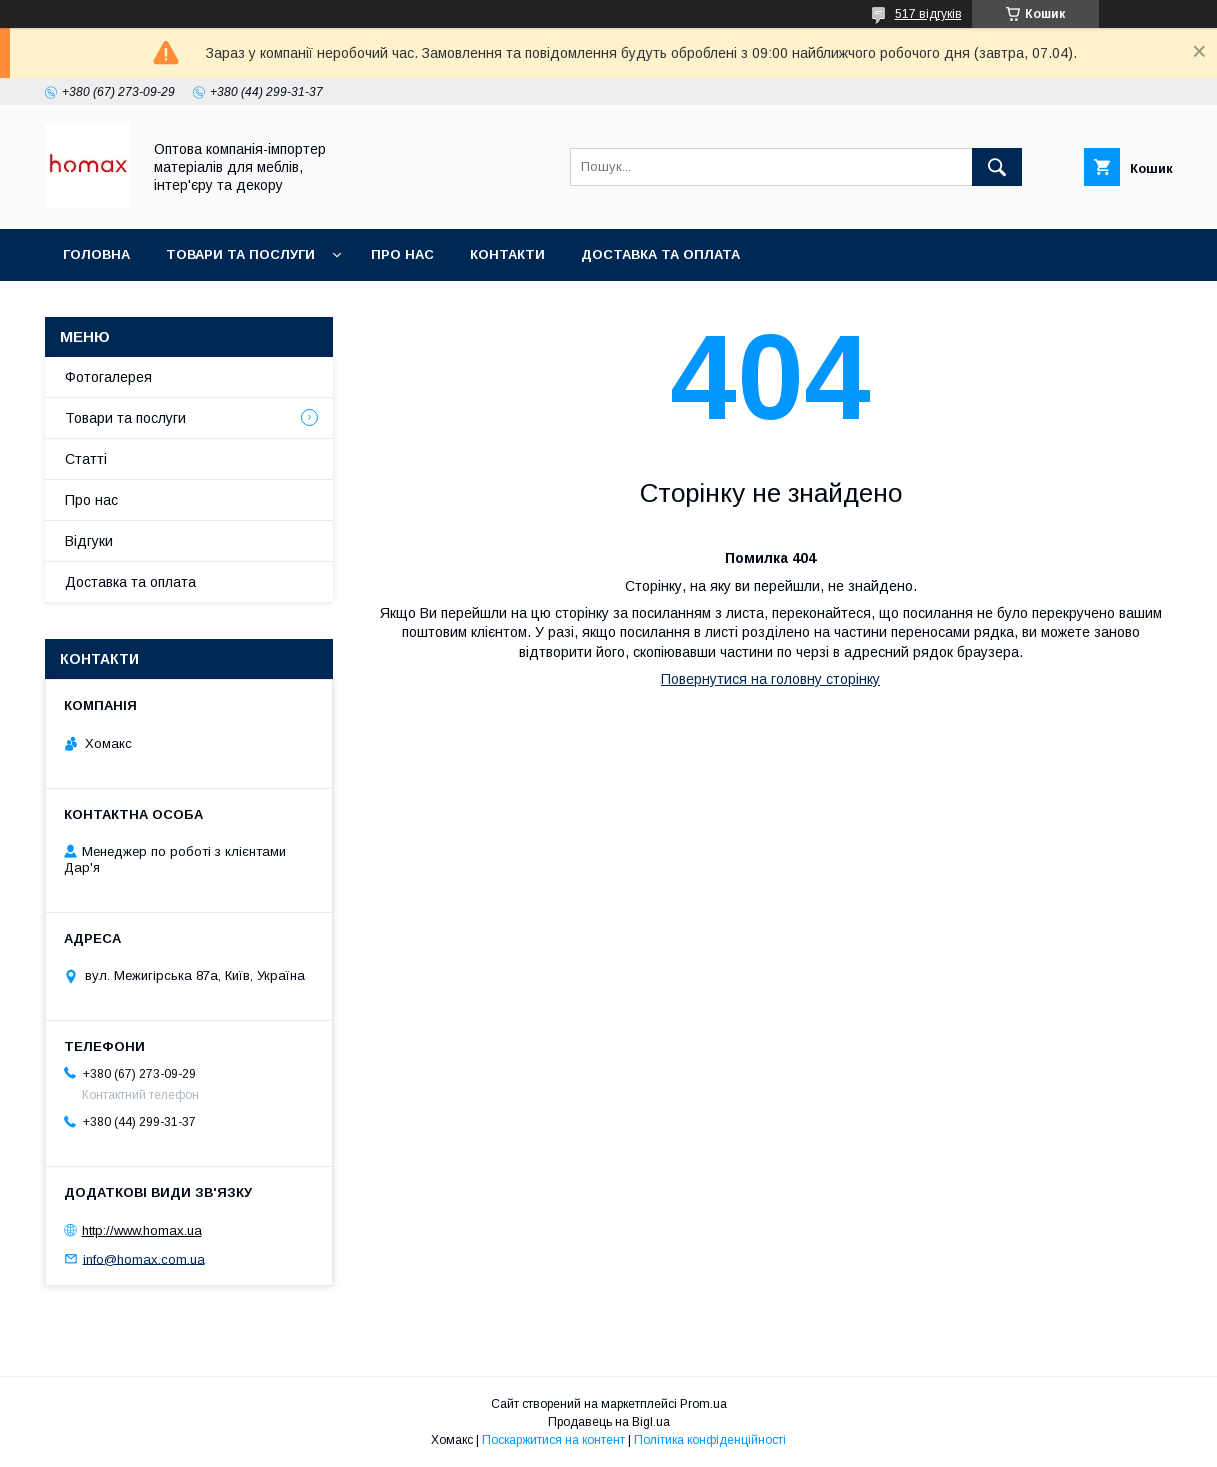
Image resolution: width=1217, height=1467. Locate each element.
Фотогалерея (108, 377)
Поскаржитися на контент (553, 1440)
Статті (86, 459)
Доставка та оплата (660, 254)
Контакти (507, 254)
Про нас (402, 254)
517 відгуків (928, 14)
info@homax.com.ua (144, 1258)
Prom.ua (703, 1404)
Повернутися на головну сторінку (770, 679)
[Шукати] (997, 167)
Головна (96, 254)
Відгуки (89, 541)
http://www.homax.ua (142, 1230)
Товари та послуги (240, 254)
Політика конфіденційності (710, 1440)
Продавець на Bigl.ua (609, 1422)
